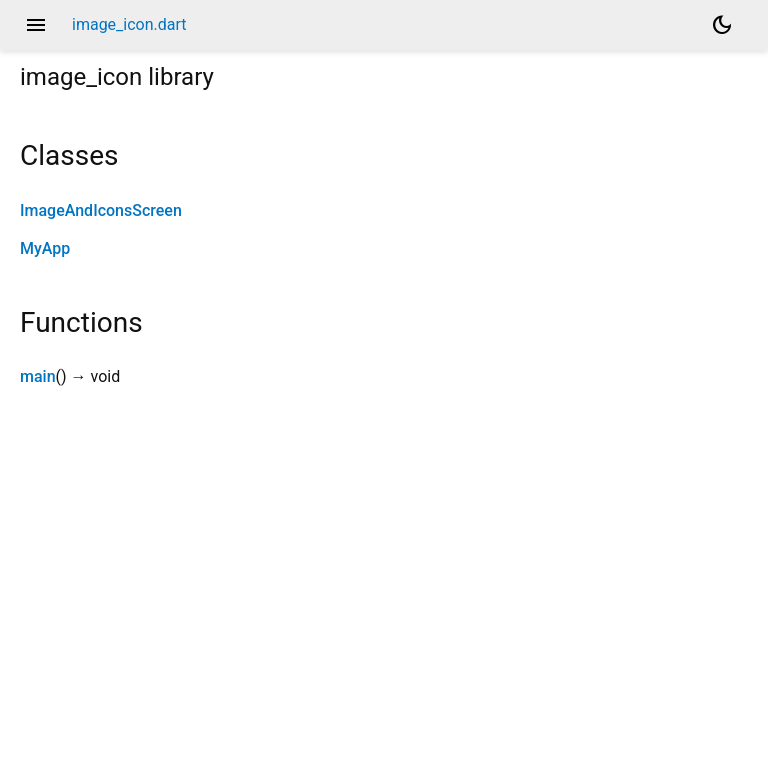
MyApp (45, 248)
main (38, 376)
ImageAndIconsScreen (101, 210)
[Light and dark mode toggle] (722, 25)
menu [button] (36, 25)
